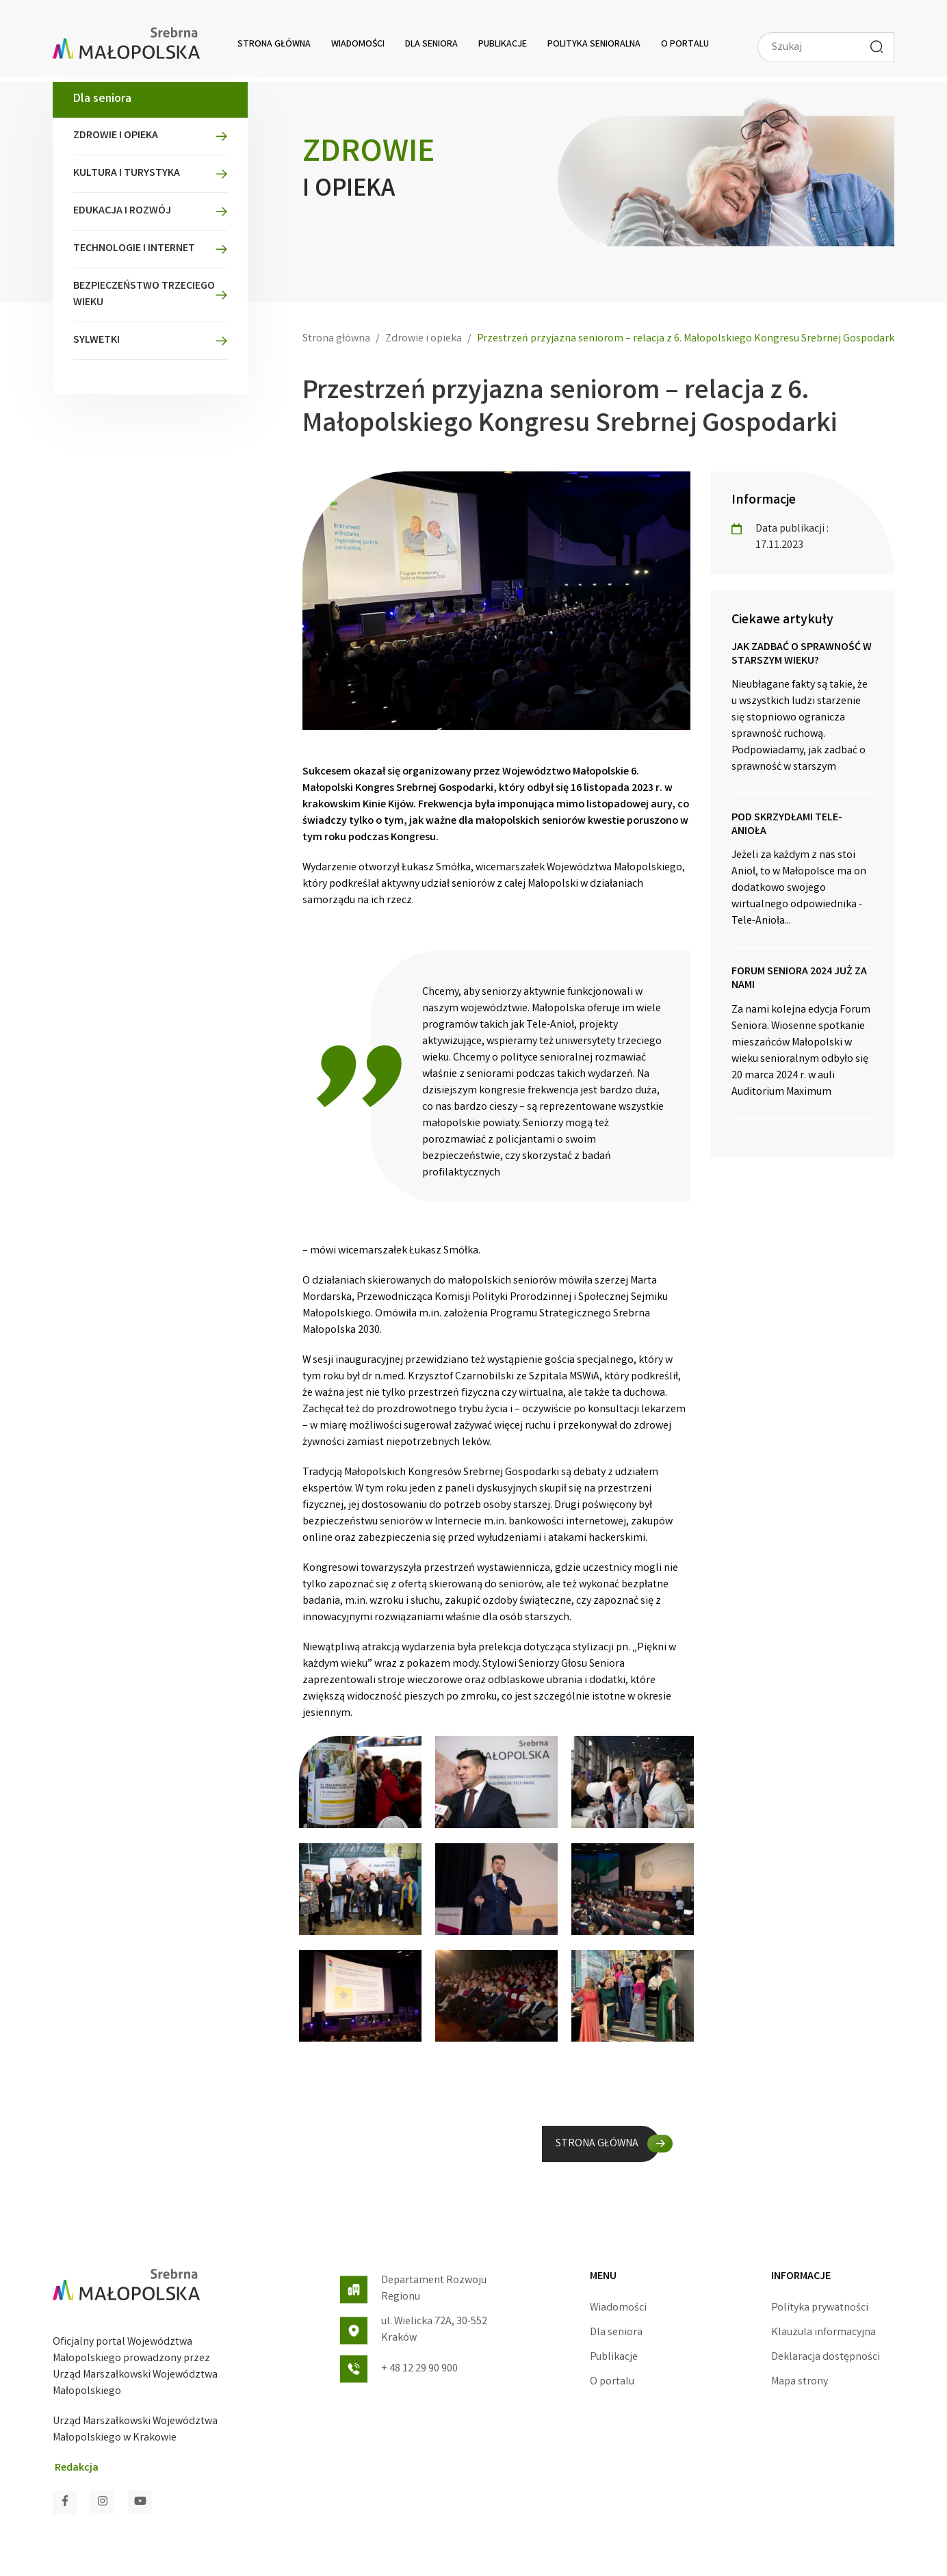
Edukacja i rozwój (122, 211)
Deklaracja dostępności (825, 2357)
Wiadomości (358, 44)
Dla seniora (431, 44)
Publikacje (502, 44)
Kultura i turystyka (126, 173)
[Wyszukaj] (876, 46)
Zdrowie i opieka (115, 136)
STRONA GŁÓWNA (597, 2144)
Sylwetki (96, 340)
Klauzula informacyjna (823, 2333)
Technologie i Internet (134, 249)
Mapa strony (799, 2382)
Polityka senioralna (593, 44)
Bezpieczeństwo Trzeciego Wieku (144, 294)
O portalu (685, 44)
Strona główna (274, 44)
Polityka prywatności (819, 2308)
